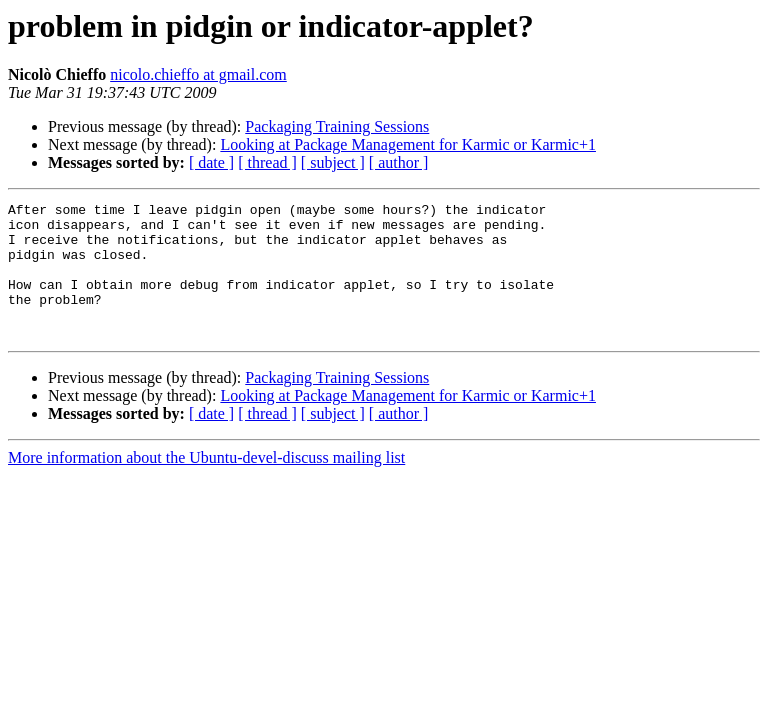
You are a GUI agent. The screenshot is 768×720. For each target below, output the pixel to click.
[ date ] (211, 162)
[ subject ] (333, 162)
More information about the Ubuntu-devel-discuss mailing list (206, 484)
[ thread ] (267, 162)
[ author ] (399, 162)
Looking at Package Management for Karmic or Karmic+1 (408, 144)
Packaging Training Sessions (337, 126)
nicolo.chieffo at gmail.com (198, 74)
